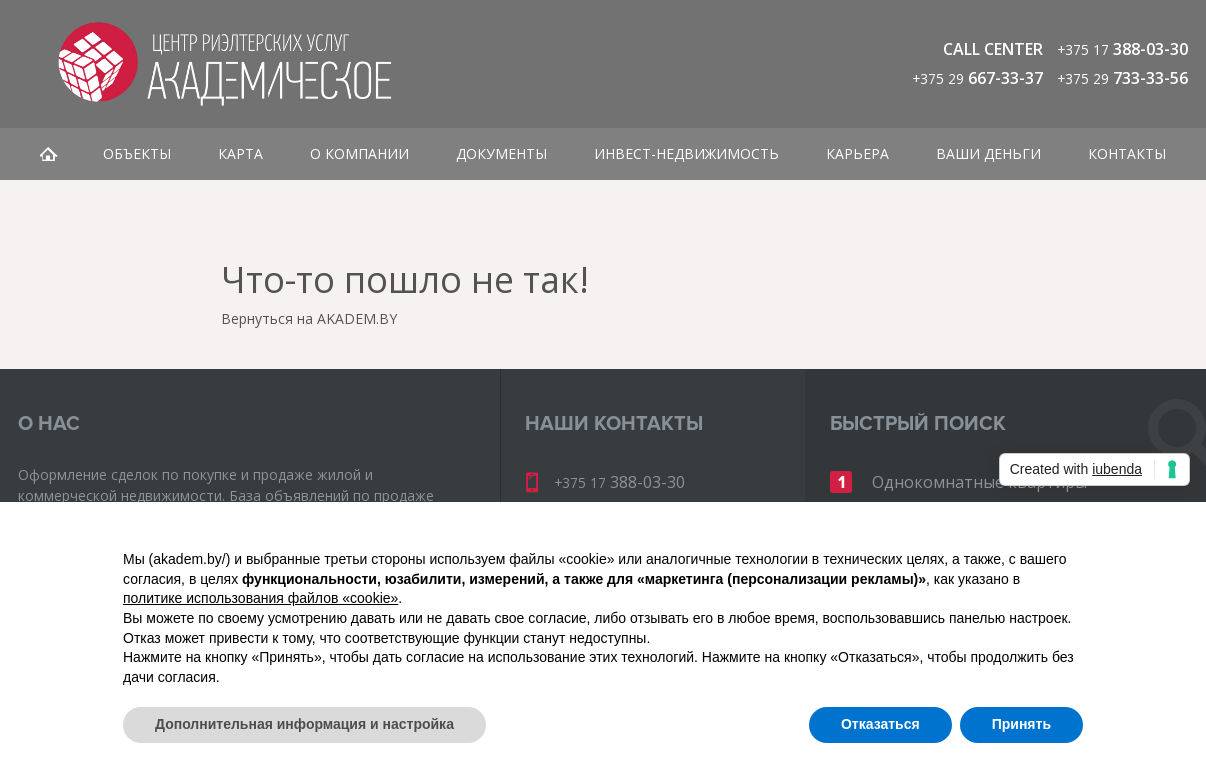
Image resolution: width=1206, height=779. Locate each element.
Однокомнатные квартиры (979, 482)
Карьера (857, 153)
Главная (48, 154)
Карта (240, 153)
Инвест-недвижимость (686, 153)
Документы (501, 153)
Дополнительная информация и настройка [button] (304, 724)
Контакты (1127, 153)
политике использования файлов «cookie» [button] (260, 598)
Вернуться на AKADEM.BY (309, 318)
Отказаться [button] (880, 724)
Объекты (137, 153)
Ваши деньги (988, 153)
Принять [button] (1021, 724)
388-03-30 (1122, 49)
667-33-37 (977, 78)
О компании (359, 153)
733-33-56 (1122, 78)
